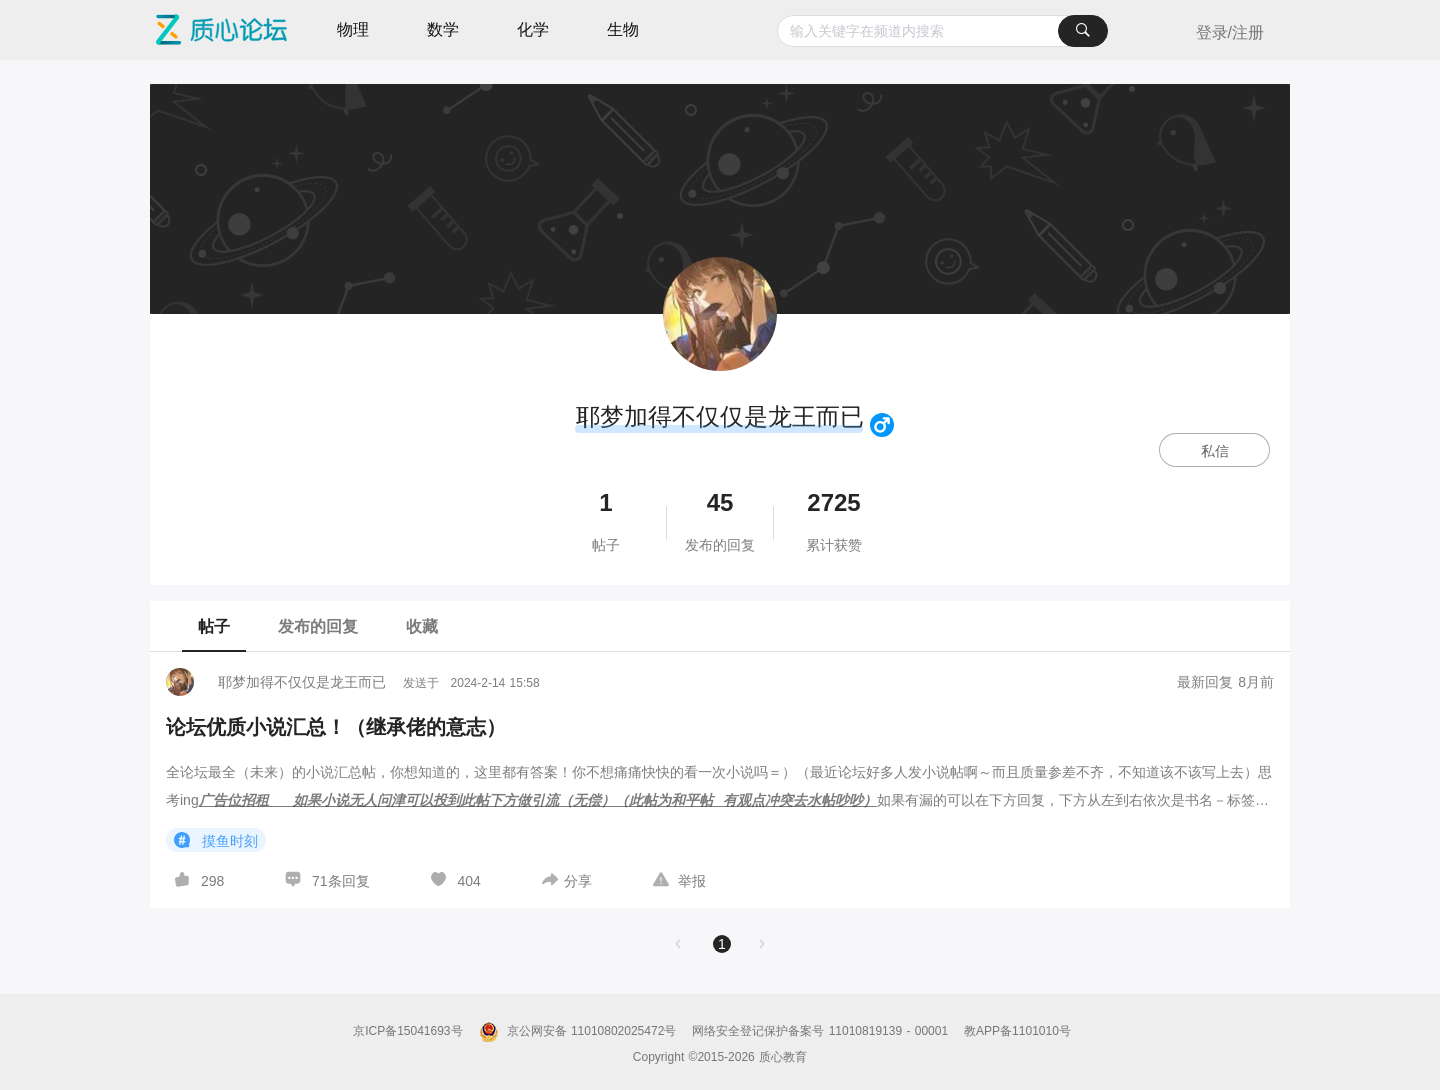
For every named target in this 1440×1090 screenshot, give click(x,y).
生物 (623, 29)
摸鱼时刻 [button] (216, 841)
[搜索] (1083, 31)
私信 (1215, 451)
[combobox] (942, 31)
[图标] (885, 425)
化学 (533, 29)
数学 (443, 29)
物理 (353, 29)
